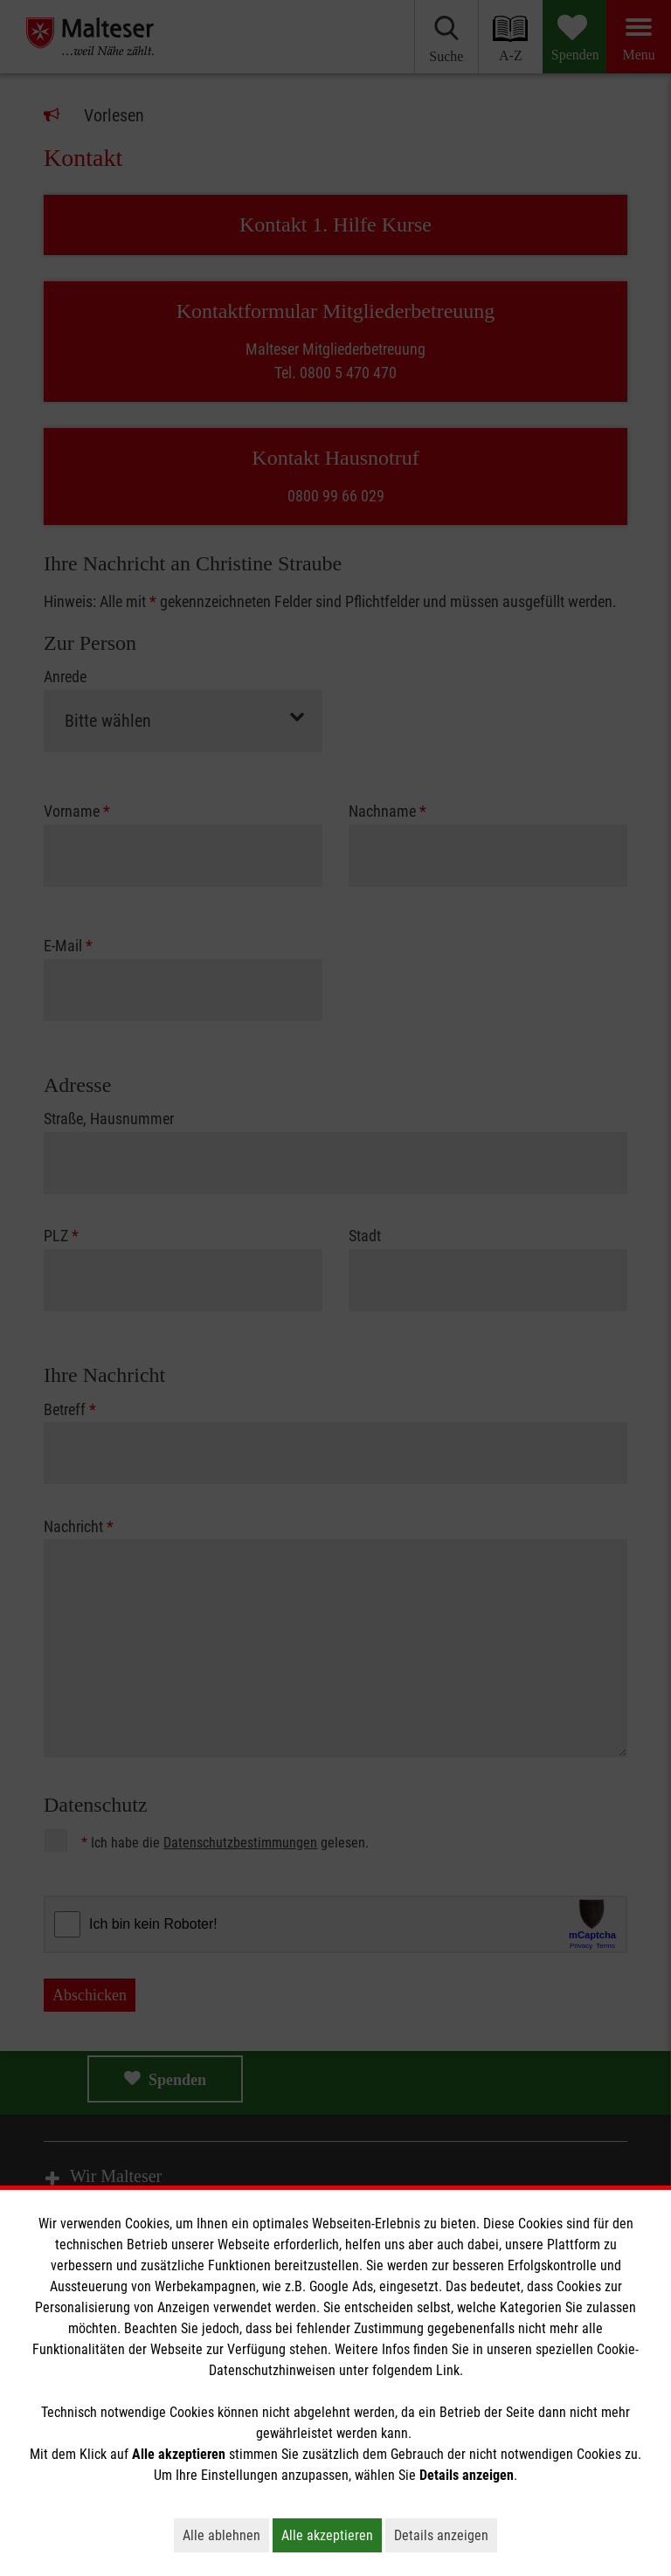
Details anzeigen (445, 2535)
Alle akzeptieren (331, 2535)
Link (448, 2370)
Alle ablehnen (226, 2535)
